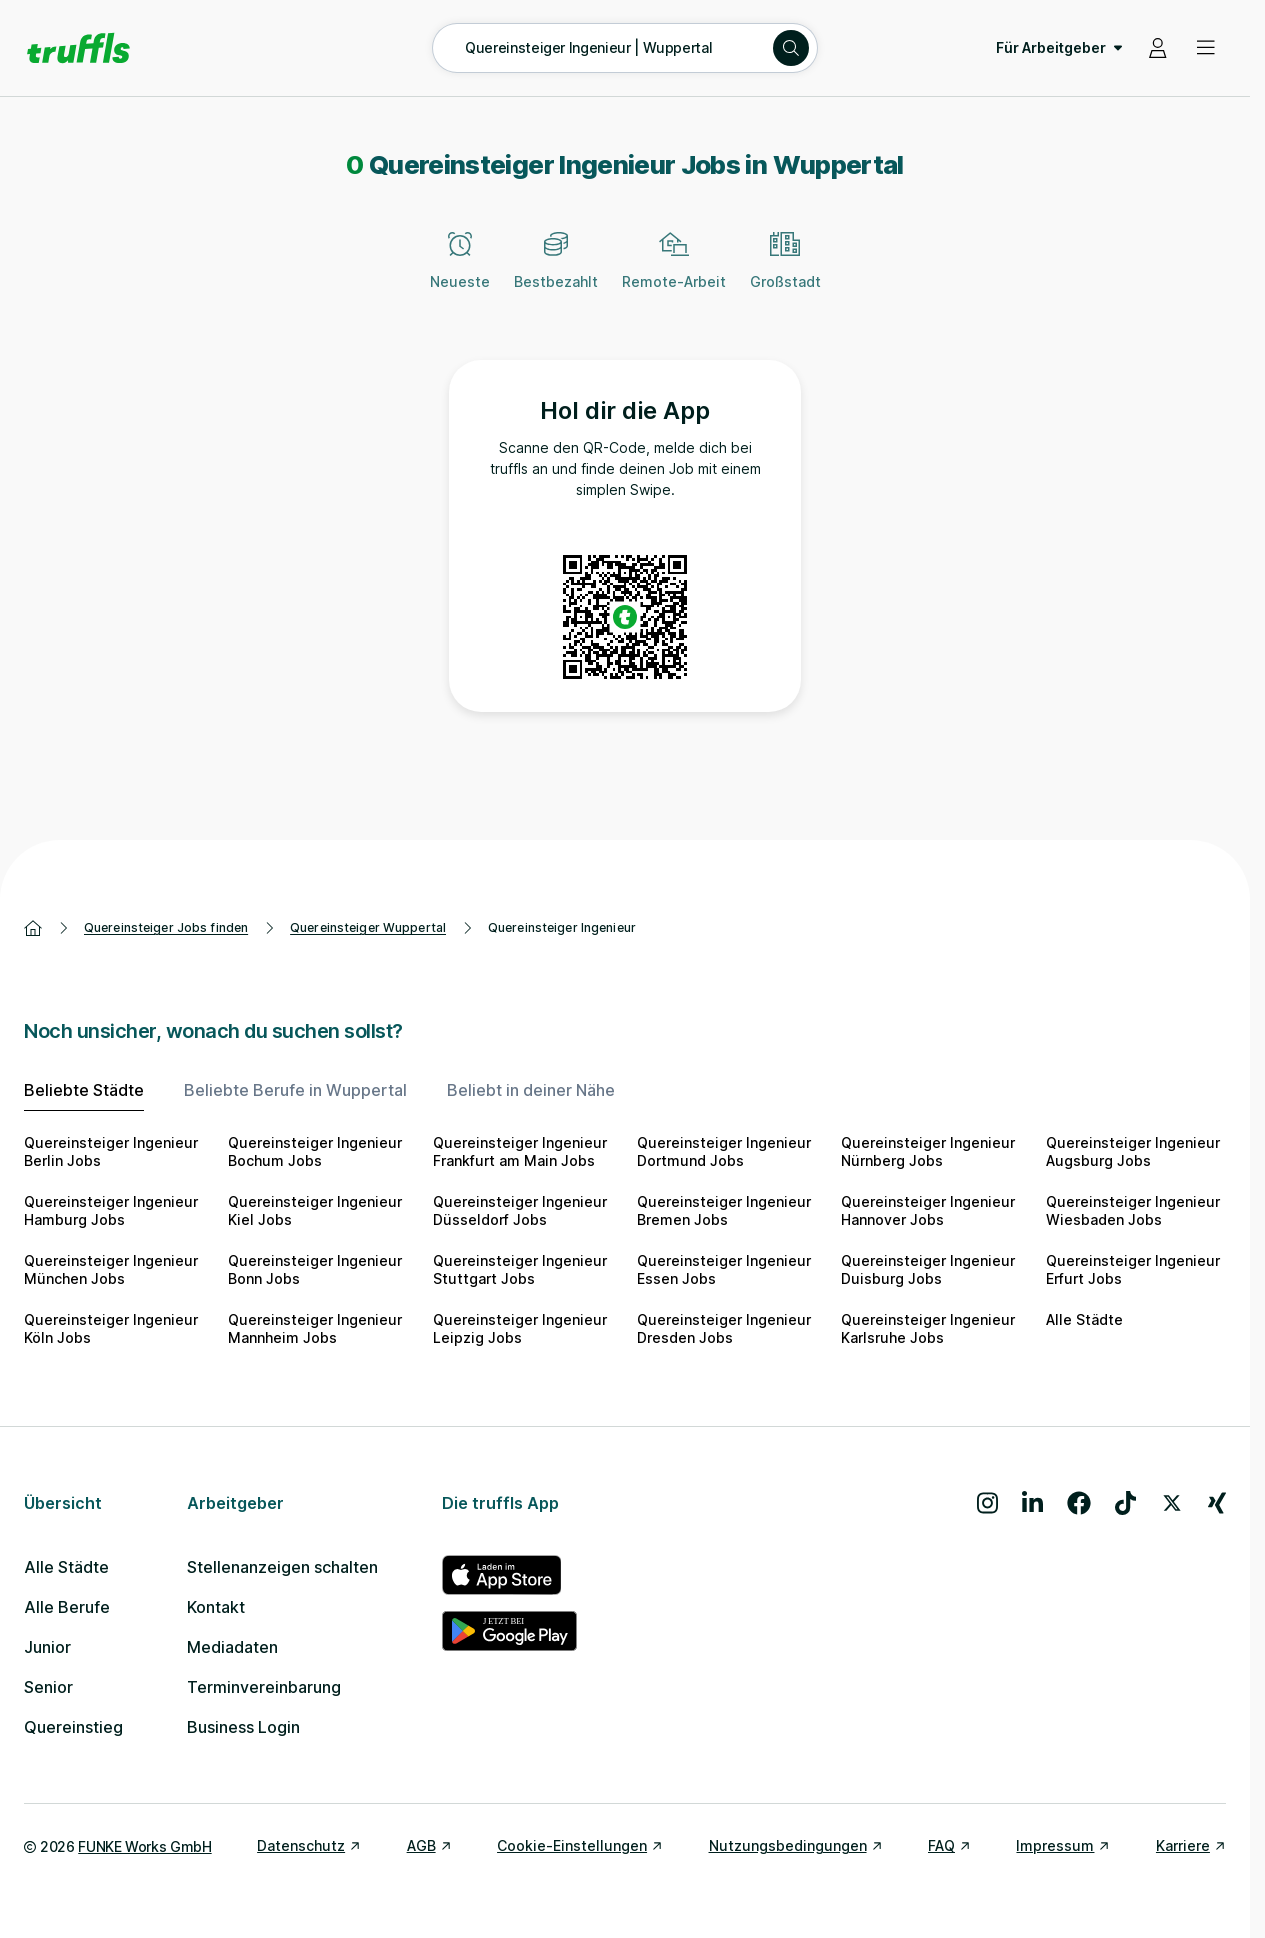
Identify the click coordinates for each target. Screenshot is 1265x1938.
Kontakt (216, 1607)
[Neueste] (460, 272)
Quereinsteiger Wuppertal (368, 927)
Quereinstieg (73, 1727)
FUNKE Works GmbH (144, 1846)
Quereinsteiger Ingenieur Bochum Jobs (315, 1151)
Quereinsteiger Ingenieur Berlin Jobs (111, 1151)
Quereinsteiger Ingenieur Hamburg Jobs (111, 1210)
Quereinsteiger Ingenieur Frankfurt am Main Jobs (520, 1151)
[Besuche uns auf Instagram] (987, 1503)
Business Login (243, 1727)
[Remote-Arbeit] (674, 272)
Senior (48, 1687)
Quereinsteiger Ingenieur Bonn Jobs (315, 1269)
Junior (47, 1647)
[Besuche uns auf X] (1172, 1503)
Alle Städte (1084, 1319)
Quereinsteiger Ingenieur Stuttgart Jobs (520, 1269)
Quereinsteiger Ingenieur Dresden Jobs (724, 1328)
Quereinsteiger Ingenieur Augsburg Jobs (1133, 1151)
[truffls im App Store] (509, 1575)
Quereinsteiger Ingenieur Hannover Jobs (928, 1210)
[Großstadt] (785, 272)
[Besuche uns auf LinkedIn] (1032, 1503)
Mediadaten (232, 1647)
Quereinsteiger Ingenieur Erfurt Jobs (1133, 1269)
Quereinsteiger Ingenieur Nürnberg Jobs (928, 1151)
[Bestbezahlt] (556, 272)
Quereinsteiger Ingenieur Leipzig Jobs (520, 1328)
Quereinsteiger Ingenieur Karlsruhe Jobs (928, 1328)
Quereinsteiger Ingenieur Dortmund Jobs (724, 1151)
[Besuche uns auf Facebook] (1079, 1503)
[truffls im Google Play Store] (509, 1631)
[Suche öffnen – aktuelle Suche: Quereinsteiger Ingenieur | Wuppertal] (625, 48)
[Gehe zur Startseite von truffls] (78, 48)
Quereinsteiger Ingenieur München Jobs (111, 1269)
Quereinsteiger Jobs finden (166, 927)
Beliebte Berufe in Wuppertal (295, 1090)
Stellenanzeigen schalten (282, 1567)
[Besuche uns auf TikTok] (1125, 1503)
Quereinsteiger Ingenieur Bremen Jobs (724, 1210)
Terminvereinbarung (264, 1687)
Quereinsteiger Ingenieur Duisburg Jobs (928, 1269)
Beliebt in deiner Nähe (531, 1090)
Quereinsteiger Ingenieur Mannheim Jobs (315, 1328)
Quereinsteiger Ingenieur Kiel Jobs (315, 1210)
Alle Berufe (67, 1607)
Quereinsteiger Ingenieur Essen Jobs (724, 1269)
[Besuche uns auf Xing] (1217, 1503)
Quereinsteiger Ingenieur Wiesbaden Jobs (1133, 1210)
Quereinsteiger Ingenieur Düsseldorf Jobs (520, 1210)
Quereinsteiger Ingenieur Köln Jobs (111, 1328)
